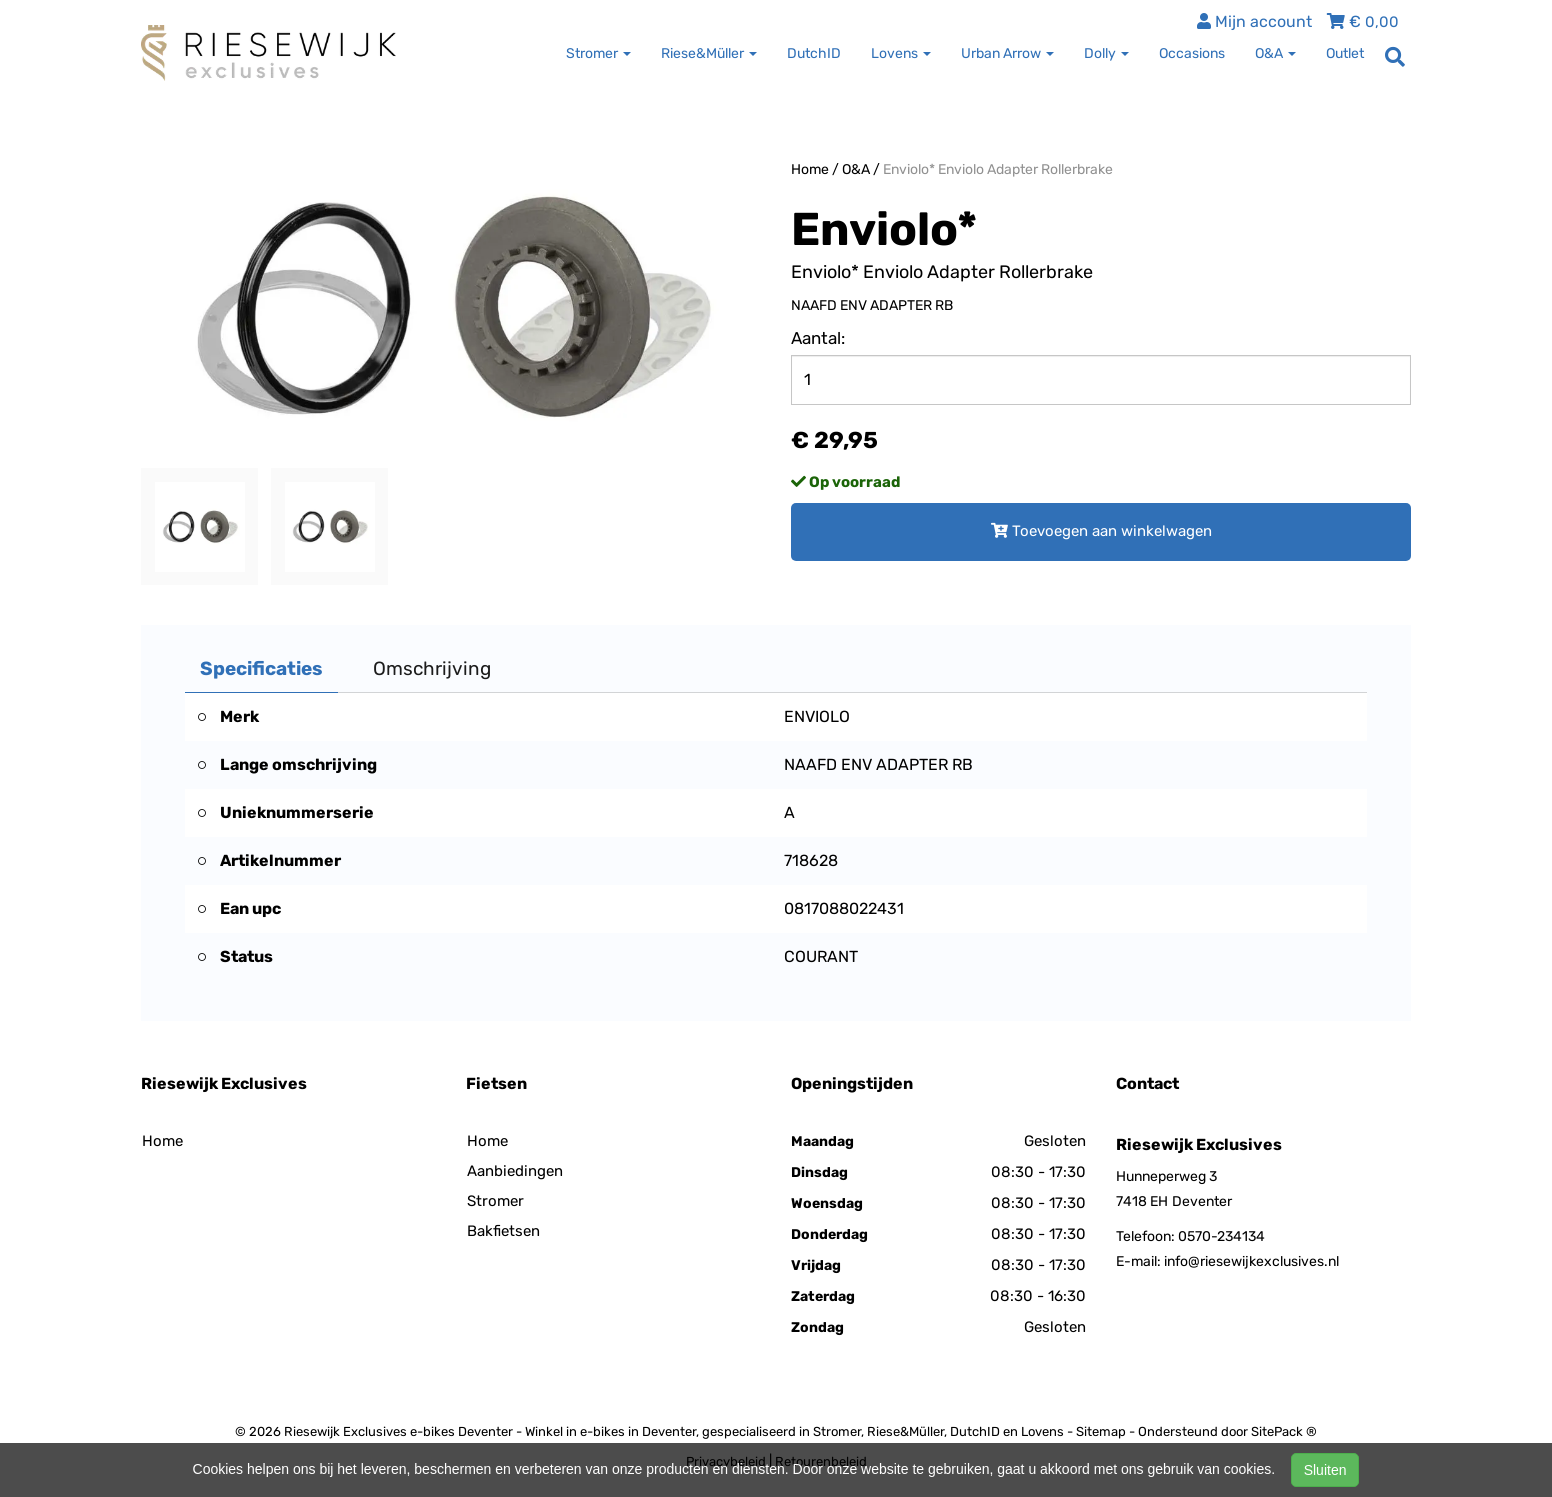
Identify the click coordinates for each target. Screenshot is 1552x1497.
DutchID (814, 53)
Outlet (1345, 53)
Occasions (1192, 53)
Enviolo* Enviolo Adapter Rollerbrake (998, 169)
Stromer (495, 1201)
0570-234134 (1221, 1236)
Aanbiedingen (515, 1171)
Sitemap (1101, 1431)
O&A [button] (1275, 53)
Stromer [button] (598, 53)
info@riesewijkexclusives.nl (1251, 1261)
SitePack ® (1284, 1431)
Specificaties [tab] (261, 668)
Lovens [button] (901, 53)
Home (810, 169)
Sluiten (1325, 1470)
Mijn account (1254, 21)
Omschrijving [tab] (432, 668)
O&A (856, 169)
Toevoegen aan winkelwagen (1101, 531)
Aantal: (818, 338)
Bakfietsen (503, 1231)
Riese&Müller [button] (709, 53)
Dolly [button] (1106, 53)
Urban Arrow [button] (1007, 53)
